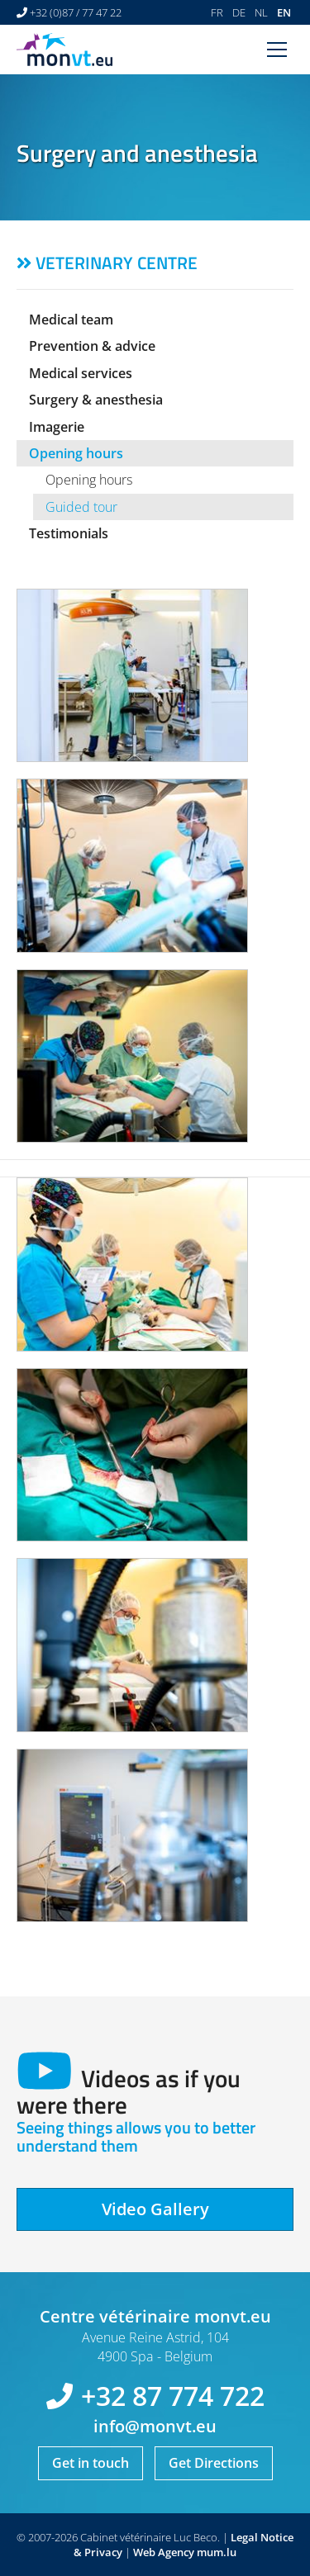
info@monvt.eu (155, 2426)
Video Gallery (155, 2209)
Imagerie (56, 427)
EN (284, 12)
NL (261, 12)
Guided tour (81, 507)
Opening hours (76, 453)
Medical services (80, 373)
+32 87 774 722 (173, 2395)
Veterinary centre (117, 262)
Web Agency (163, 2552)
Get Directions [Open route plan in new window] (214, 2463)
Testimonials (68, 533)
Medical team (71, 319)
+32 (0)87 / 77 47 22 (76, 12)
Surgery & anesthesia (96, 400)
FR (217, 12)
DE (239, 12)
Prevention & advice (92, 346)
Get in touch (90, 2463)
